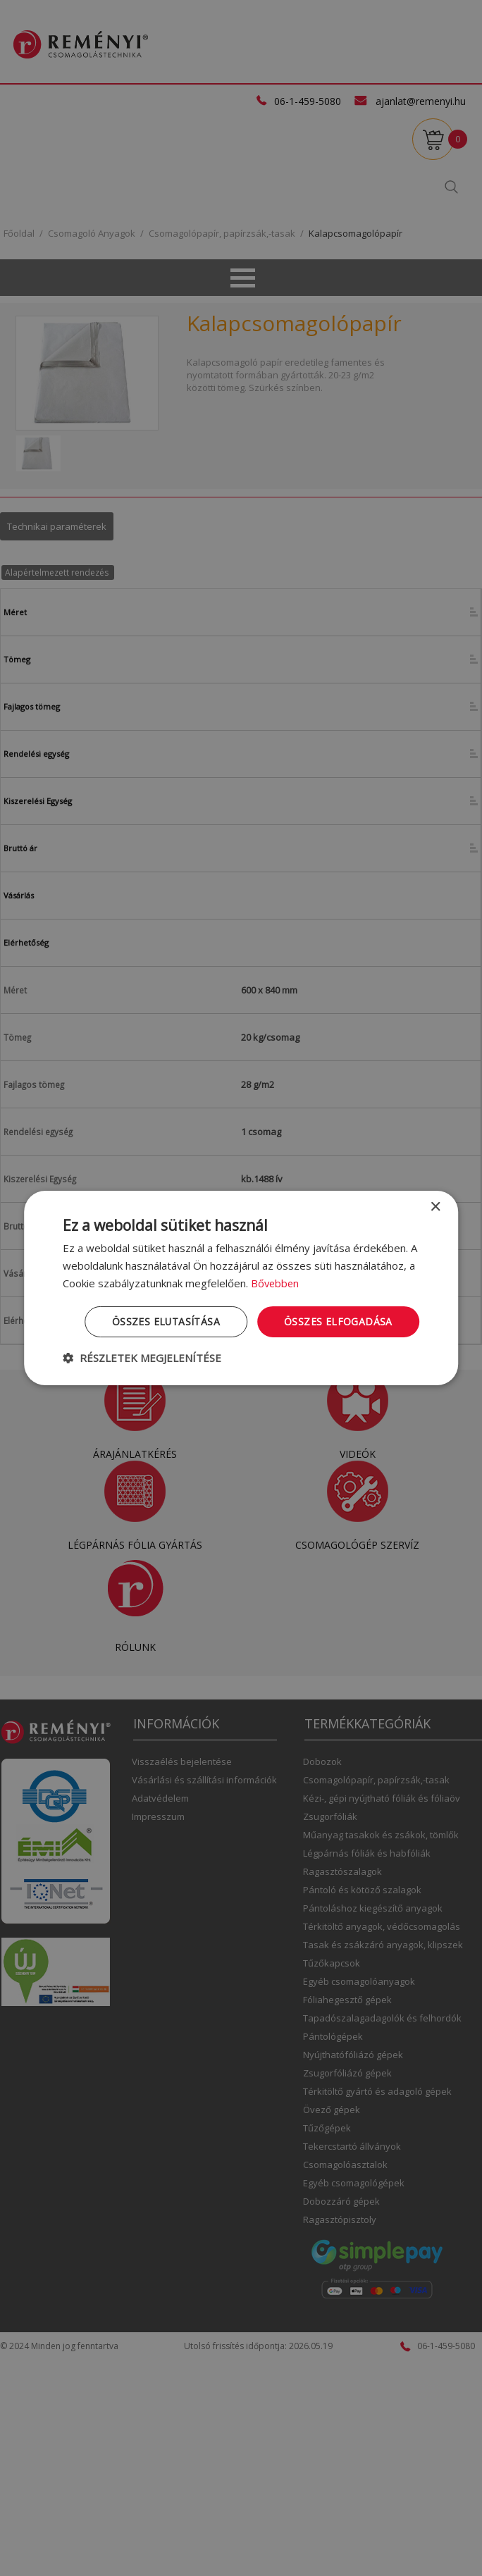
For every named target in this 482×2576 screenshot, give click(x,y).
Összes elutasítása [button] (165, 1320)
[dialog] (241, 1288)
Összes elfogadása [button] (338, 1320)
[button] (142, 1357)
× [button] (435, 1207)
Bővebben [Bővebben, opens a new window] (276, 1283)
